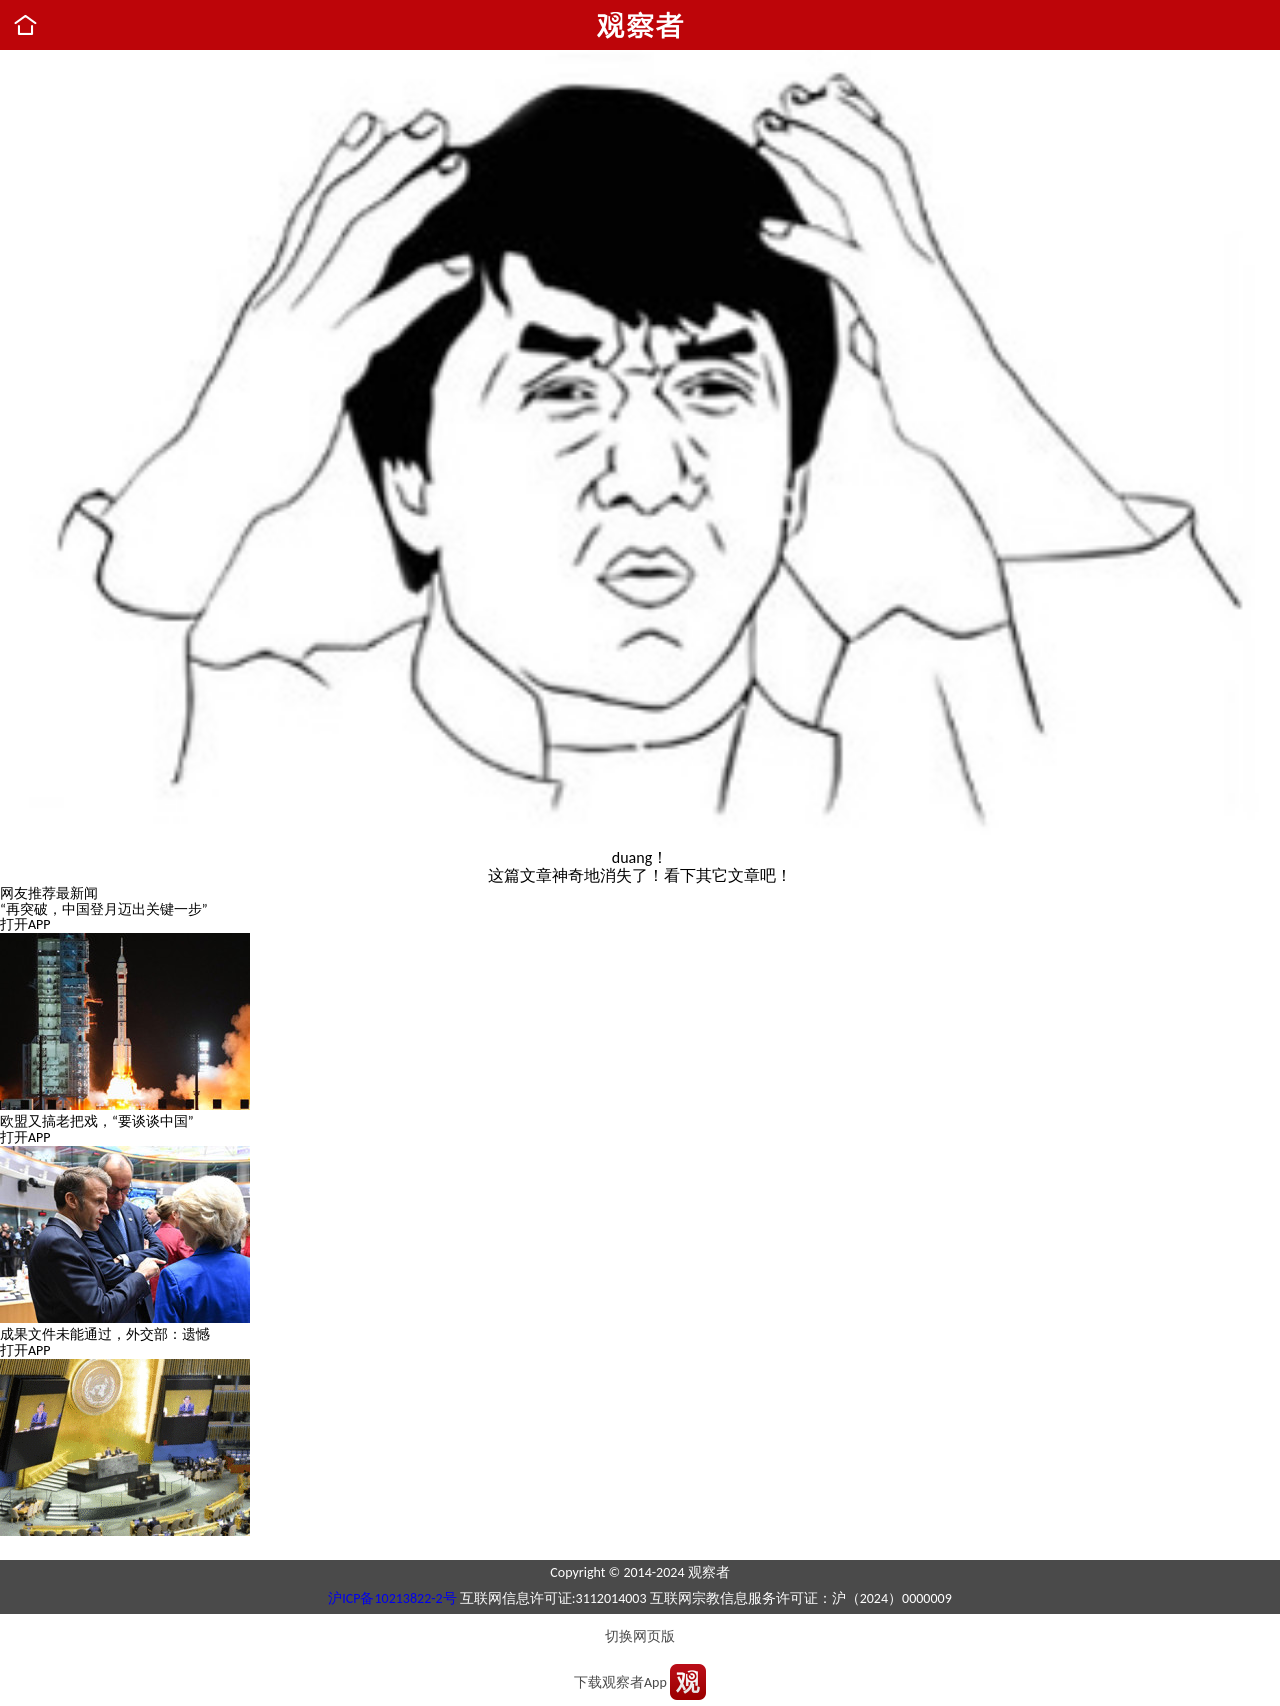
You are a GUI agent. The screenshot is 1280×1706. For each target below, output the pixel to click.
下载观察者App (620, 1682)
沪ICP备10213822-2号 (392, 1598)
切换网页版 (640, 1636)
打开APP (25, 924)
